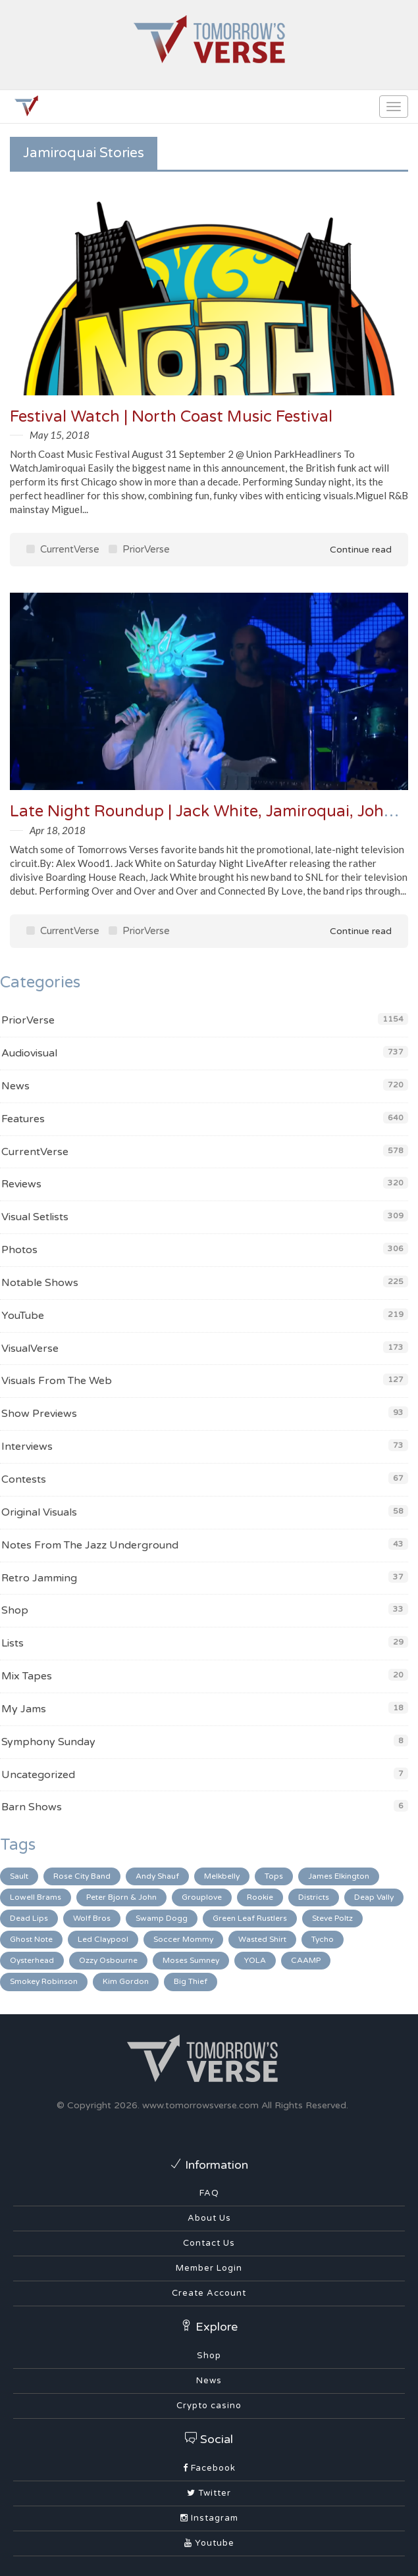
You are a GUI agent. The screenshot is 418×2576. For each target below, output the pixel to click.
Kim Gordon (126, 1981)
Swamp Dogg (162, 1918)
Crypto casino (209, 2405)
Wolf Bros (92, 1918)
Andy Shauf (157, 1876)
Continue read (351, 549)
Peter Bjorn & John (121, 1897)
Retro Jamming (39, 1578)
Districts (313, 1897)
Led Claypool (103, 1939)
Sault (19, 1876)
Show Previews (39, 1413)
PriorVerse (139, 549)
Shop (14, 1610)
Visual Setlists (34, 1217)
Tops (274, 1876)
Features (23, 1119)
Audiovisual (29, 1053)
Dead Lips (29, 1918)
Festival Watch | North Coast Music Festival (171, 416)
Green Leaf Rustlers (250, 1918)
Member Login (209, 2268)
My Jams (23, 1709)
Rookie (260, 1897)
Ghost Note (31, 1939)
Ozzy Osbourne (108, 1960)
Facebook (209, 2468)
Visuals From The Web (56, 1380)
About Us (209, 2218)
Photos (19, 1249)
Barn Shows (31, 1807)
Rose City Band (82, 1876)
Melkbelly (222, 1876)
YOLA (255, 1960)
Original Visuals (39, 1512)
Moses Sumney (191, 1960)
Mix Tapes (26, 1676)
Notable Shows (39, 1282)
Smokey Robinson (44, 1981)
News (15, 1086)
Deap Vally (374, 1897)
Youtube (209, 2543)
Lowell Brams (35, 1897)
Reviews (21, 1184)
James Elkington (338, 1876)
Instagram (209, 2518)
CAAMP (306, 1960)
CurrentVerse (62, 549)
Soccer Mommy (183, 1939)
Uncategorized (38, 1774)
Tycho (322, 1939)
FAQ (209, 2193)
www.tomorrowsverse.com (200, 2105)
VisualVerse (30, 1348)
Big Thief (190, 1981)
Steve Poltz (332, 1918)
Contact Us (209, 2243)
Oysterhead (32, 1960)
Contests (23, 1479)
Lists (12, 1643)
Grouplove (202, 1897)
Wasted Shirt (262, 1939)
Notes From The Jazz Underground (89, 1545)
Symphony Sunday (48, 1741)
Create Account (209, 2293)
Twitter (209, 2493)
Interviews (27, 1446)
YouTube (22, 1315)
